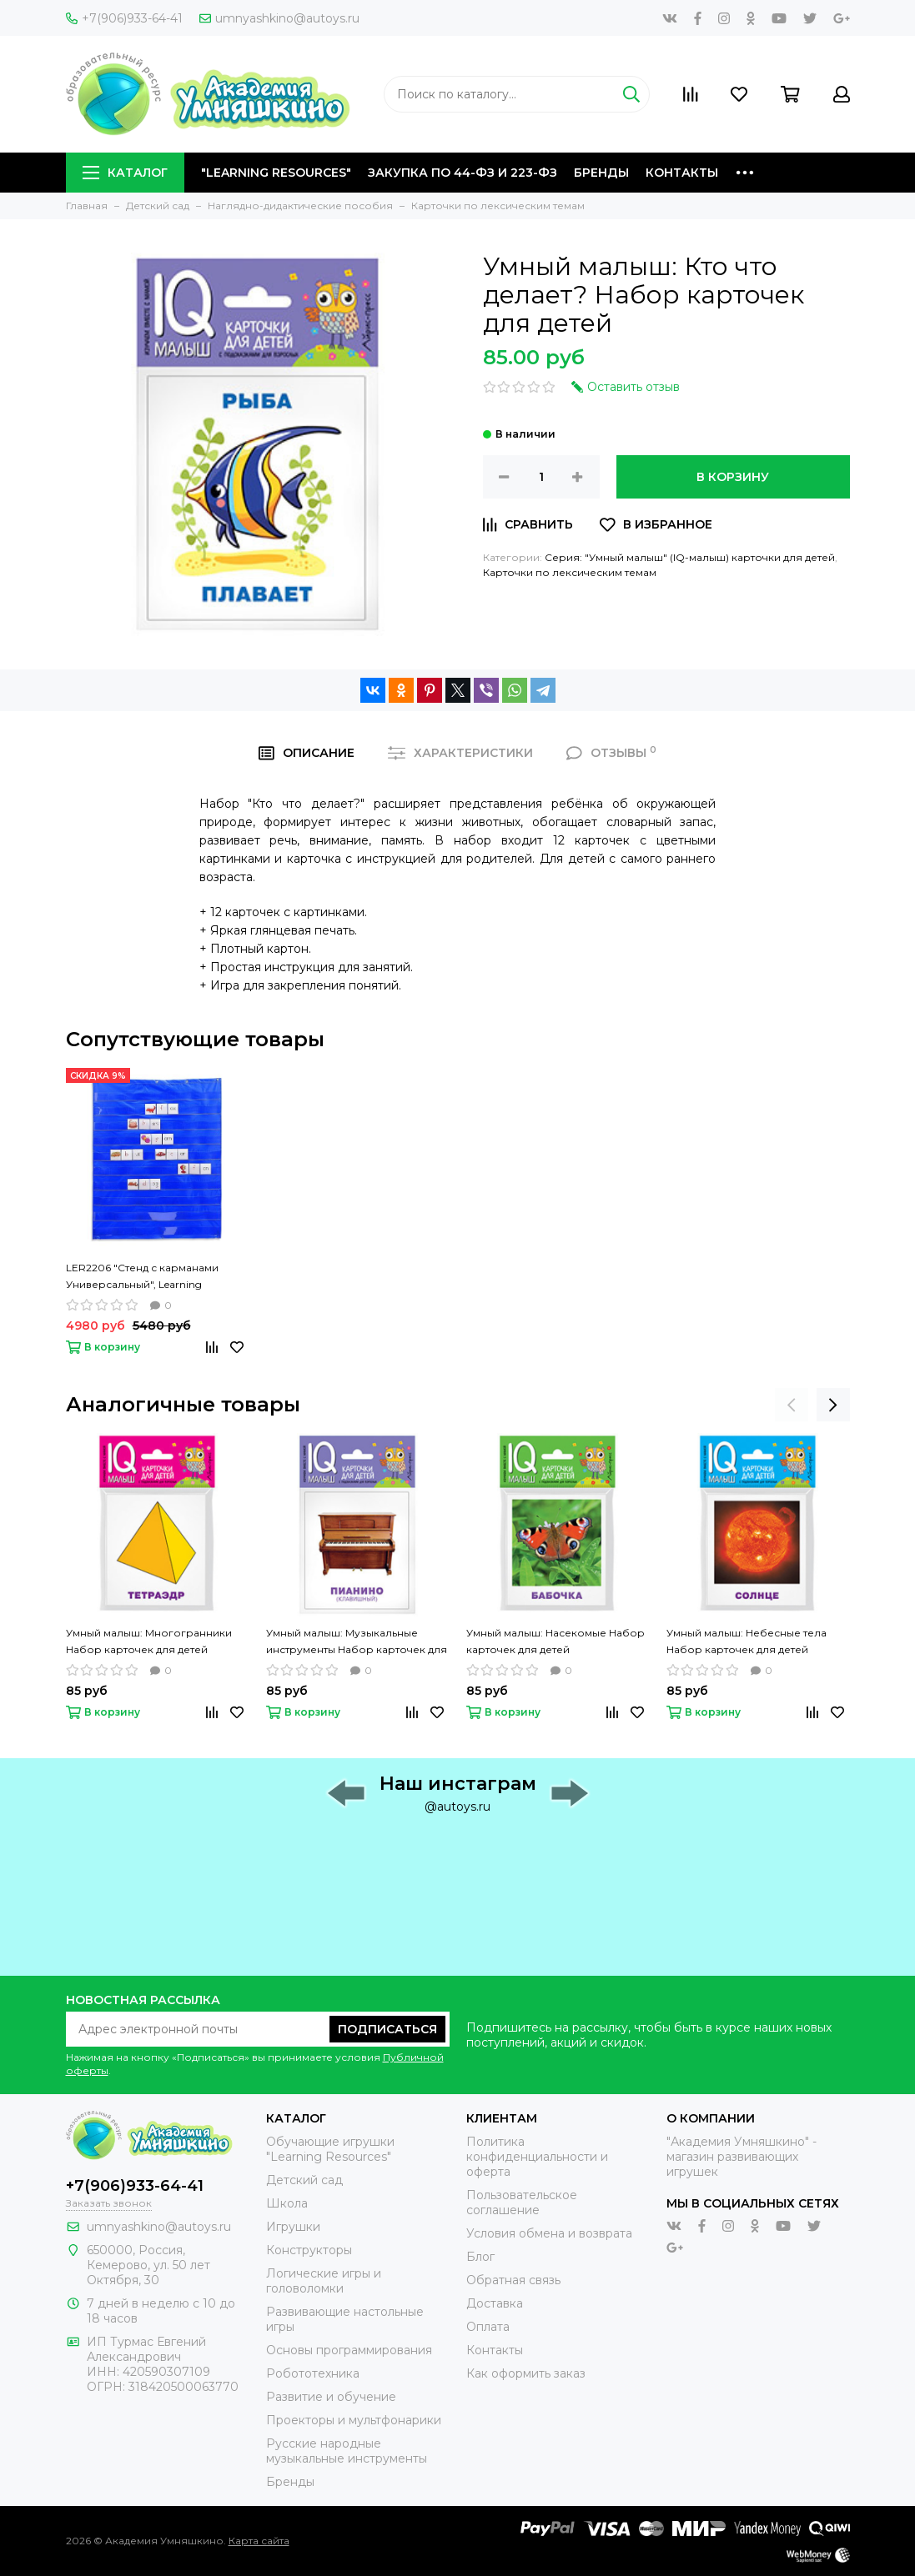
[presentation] (791, 1404)
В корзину (732, 476)
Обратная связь (513, 2280)
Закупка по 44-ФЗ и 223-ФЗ (462, 172)
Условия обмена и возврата (549, 2233)
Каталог (125, 172)
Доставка (494, 2303)
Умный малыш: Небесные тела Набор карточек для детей (746, 1641)
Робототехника (312, 2373)
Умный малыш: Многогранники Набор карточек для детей (149, 1641)
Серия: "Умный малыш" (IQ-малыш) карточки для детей (690, 557)
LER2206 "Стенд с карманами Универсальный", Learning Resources (142, 1277)
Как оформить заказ (526, 2373)
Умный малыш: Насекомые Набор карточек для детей (555, 1641)
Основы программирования (349, 2350)
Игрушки (293, 2226)
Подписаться (387, 2029)
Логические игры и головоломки (323, 2281)
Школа (287, 2203)
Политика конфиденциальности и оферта (537, 2156)
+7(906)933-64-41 (124, 18)
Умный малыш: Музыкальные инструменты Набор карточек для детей (356, 1642)
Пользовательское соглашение (521, 2203)
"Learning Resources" (276, 172)
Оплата (488, 2326)
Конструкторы (309, 2250)
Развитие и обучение (331, 2396)
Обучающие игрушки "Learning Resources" (330, 2149)
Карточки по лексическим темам (569, 572)
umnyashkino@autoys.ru (279, 18)
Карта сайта (259, 2540)
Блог (480, 2256)
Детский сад (304, 2180)
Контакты (682, 172)
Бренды (601, 172)
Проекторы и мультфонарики (353, 2420)
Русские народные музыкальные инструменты (346, 2451)
